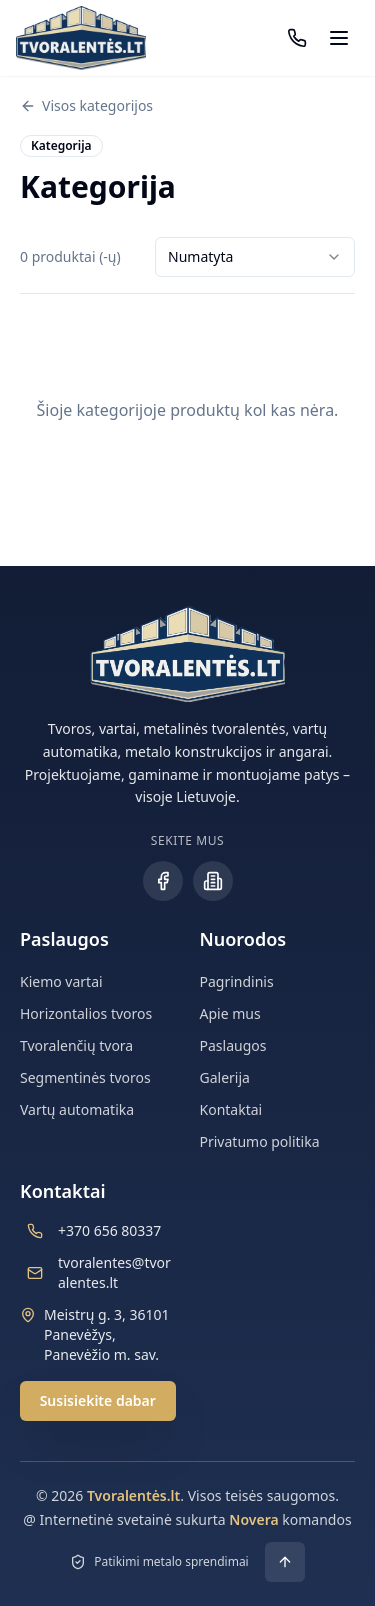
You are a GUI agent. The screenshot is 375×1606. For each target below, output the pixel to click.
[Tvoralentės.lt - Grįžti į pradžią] (81, 38)
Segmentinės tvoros (85, 1077)
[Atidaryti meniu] (339, 38)
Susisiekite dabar (98, 1400)
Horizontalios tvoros (86, 1013)
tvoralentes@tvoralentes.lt (114, 1272)
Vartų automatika (77, 1109)
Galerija (225, 1077)
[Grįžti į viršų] (285, 1562)
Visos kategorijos (86, 105)
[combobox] (255, 257)
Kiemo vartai (61, 981)
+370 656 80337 (109, 1230)
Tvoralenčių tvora (76, 1045)
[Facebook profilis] (163, 881)
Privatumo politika (260, 1141)
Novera (253, 1519)
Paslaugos (233, 1045)
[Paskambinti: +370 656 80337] (297, 38)
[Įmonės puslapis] (213, 881)
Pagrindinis (237, 981)
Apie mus (230, 1013)
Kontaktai (231, 1109)
